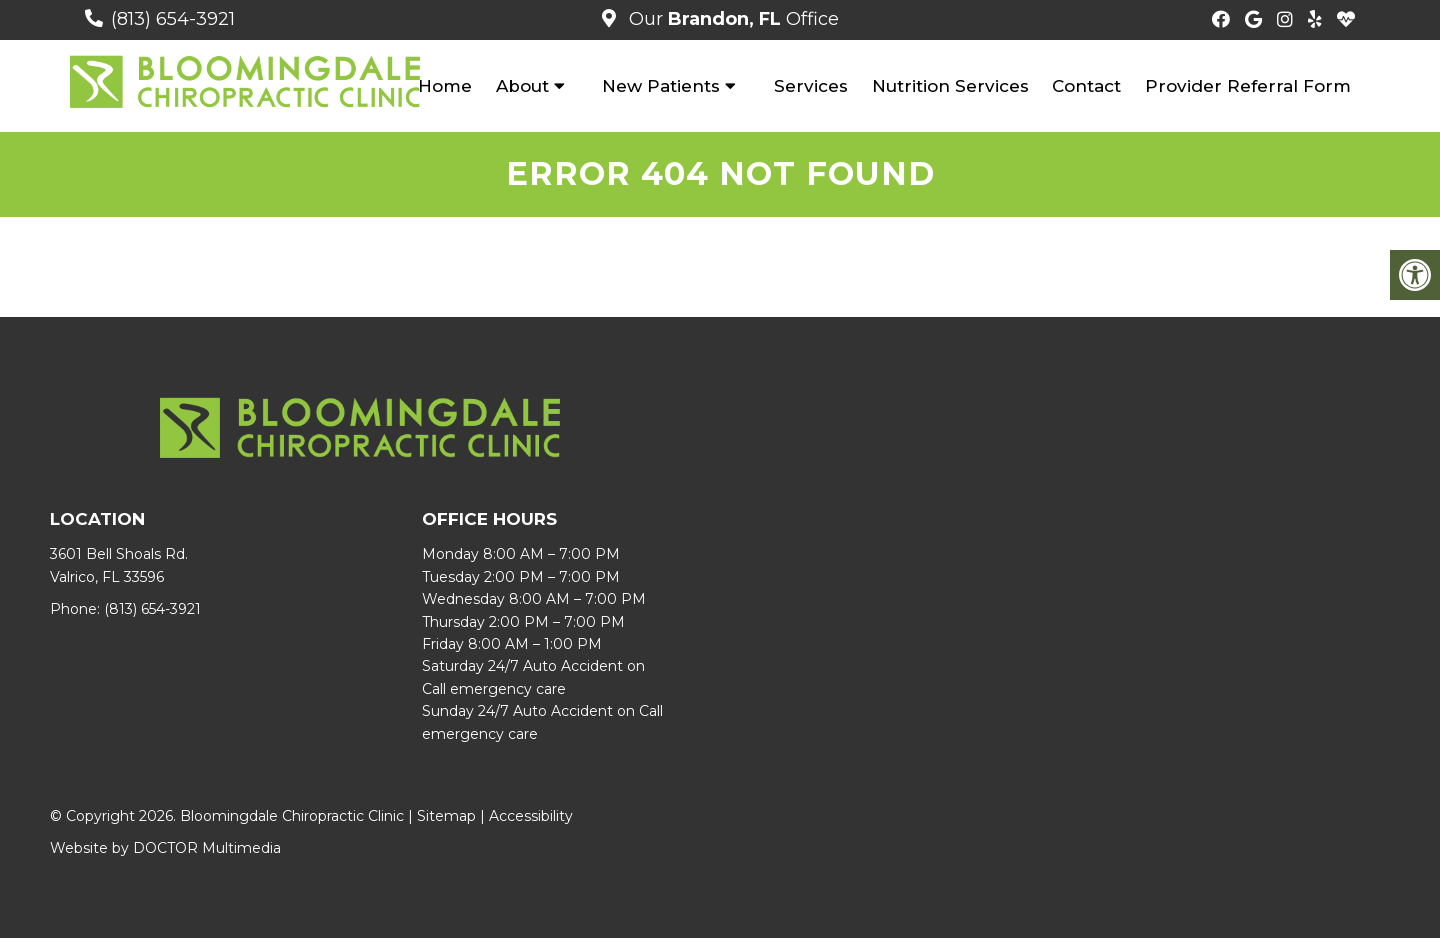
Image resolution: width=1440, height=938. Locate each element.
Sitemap (446, 816)
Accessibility (531, 816)
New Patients (661, 86)
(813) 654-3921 (173, 19)
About (522, 86)
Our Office (731, 19)
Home (445, 86)
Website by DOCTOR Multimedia (165, 848)
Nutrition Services (950, 86)
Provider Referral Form (1248, 86)
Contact (1086, 86)
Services (811, 86)
